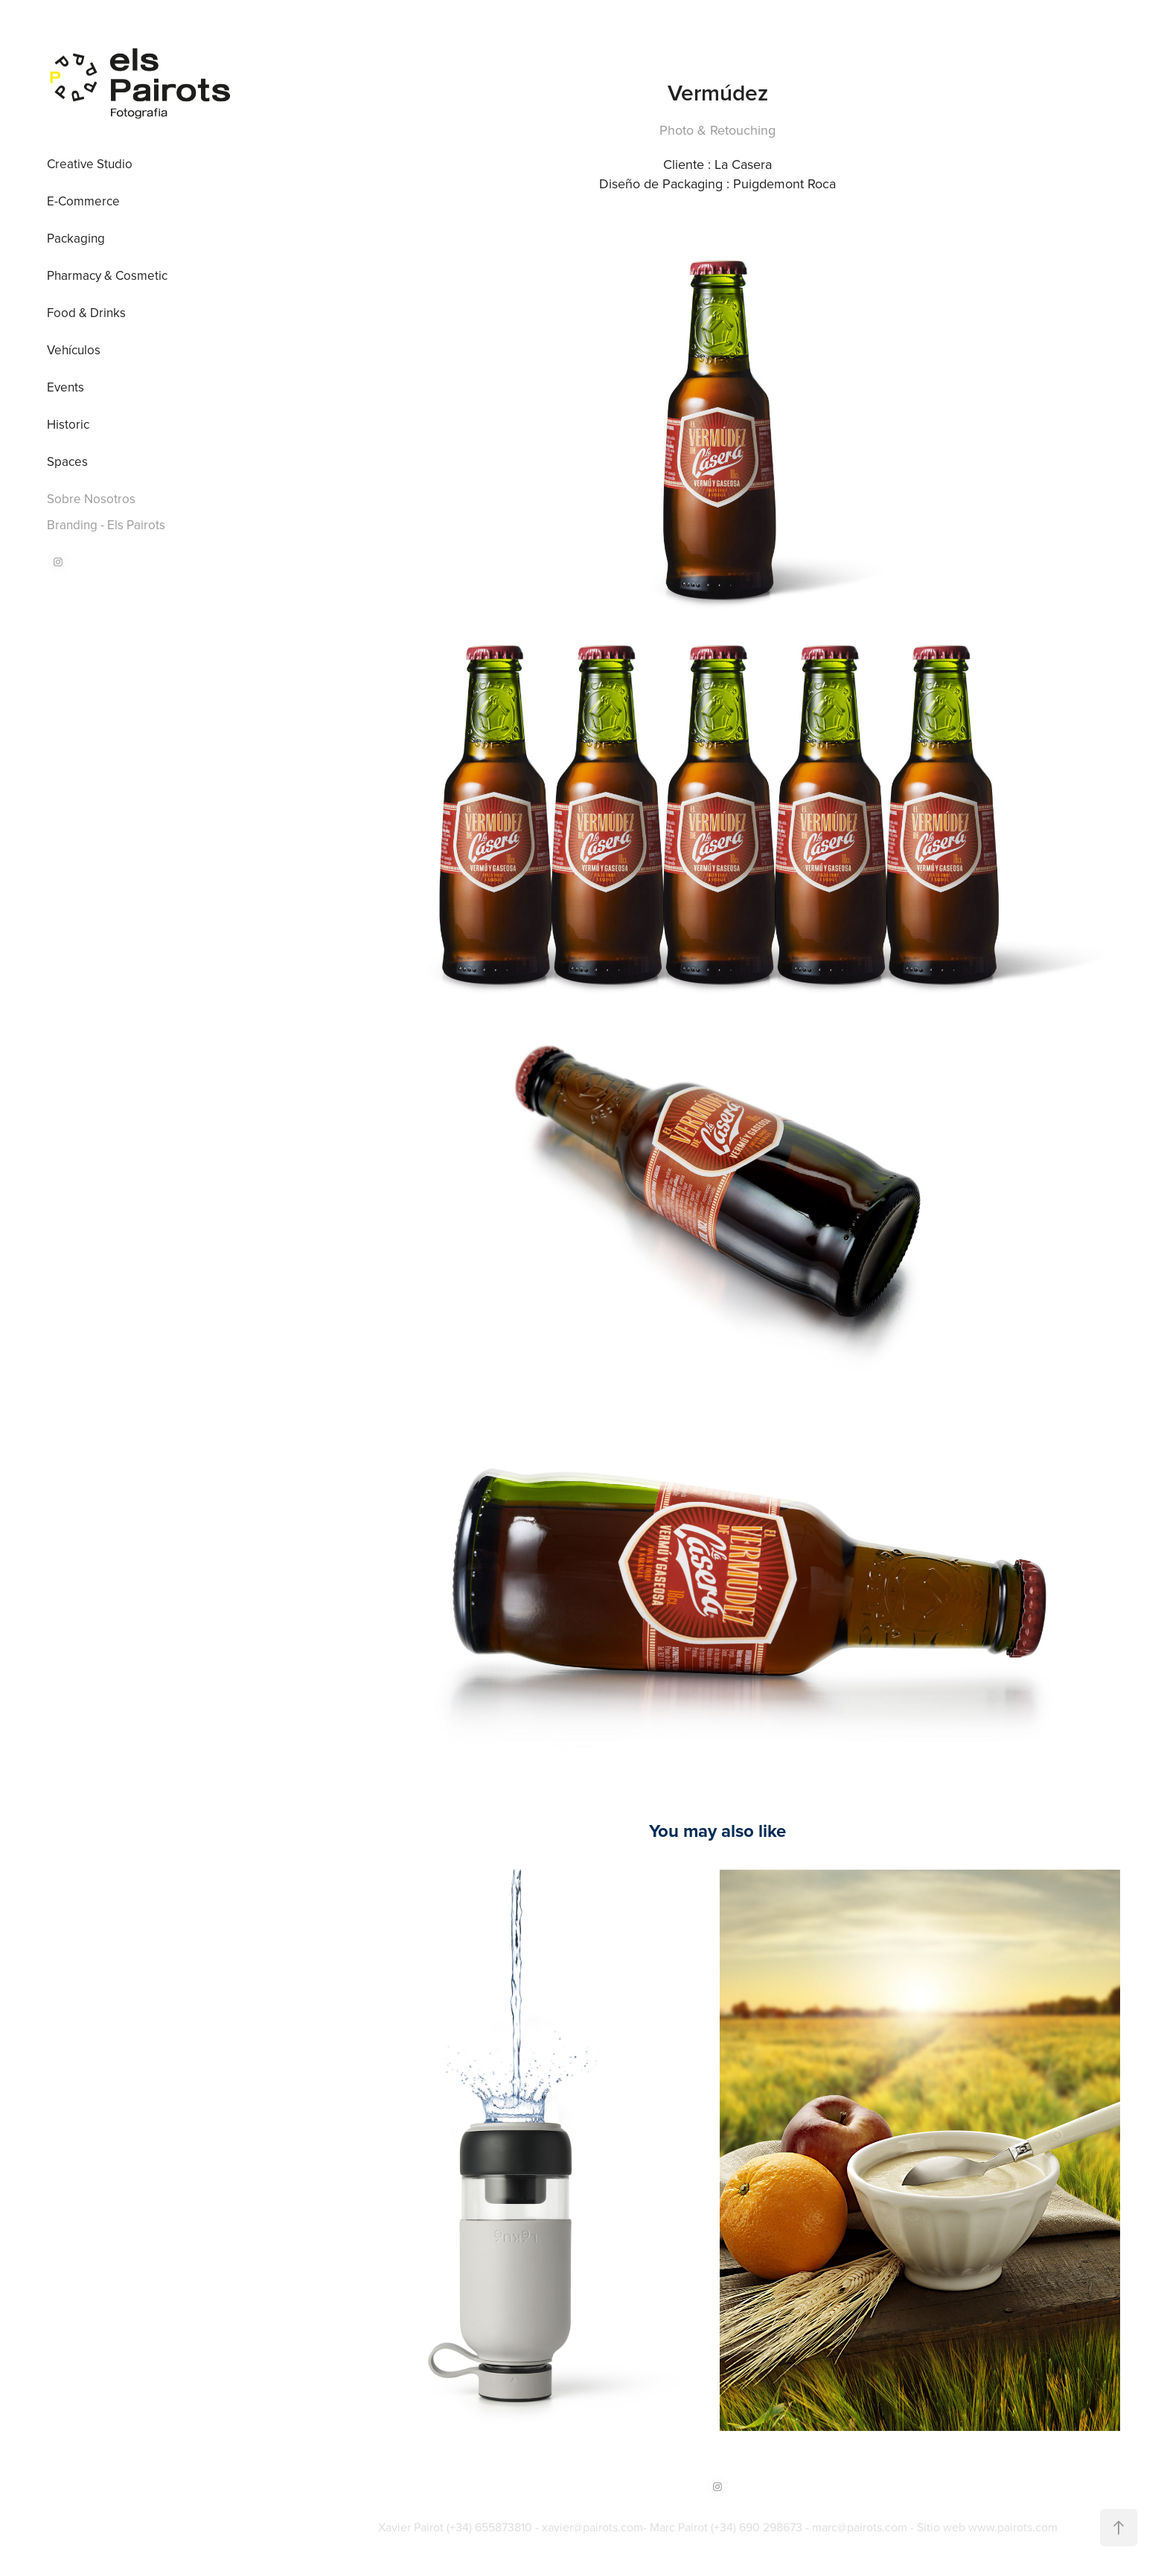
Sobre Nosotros (91, 499)
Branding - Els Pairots (106, 525)
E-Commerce (83, 201)
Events (65, 387)
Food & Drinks (86, 313)
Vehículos (73, 350)
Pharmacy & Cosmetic (107, 275)
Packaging (76, 238)
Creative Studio (89, 164)
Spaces (67, 461)
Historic (68, 424)
